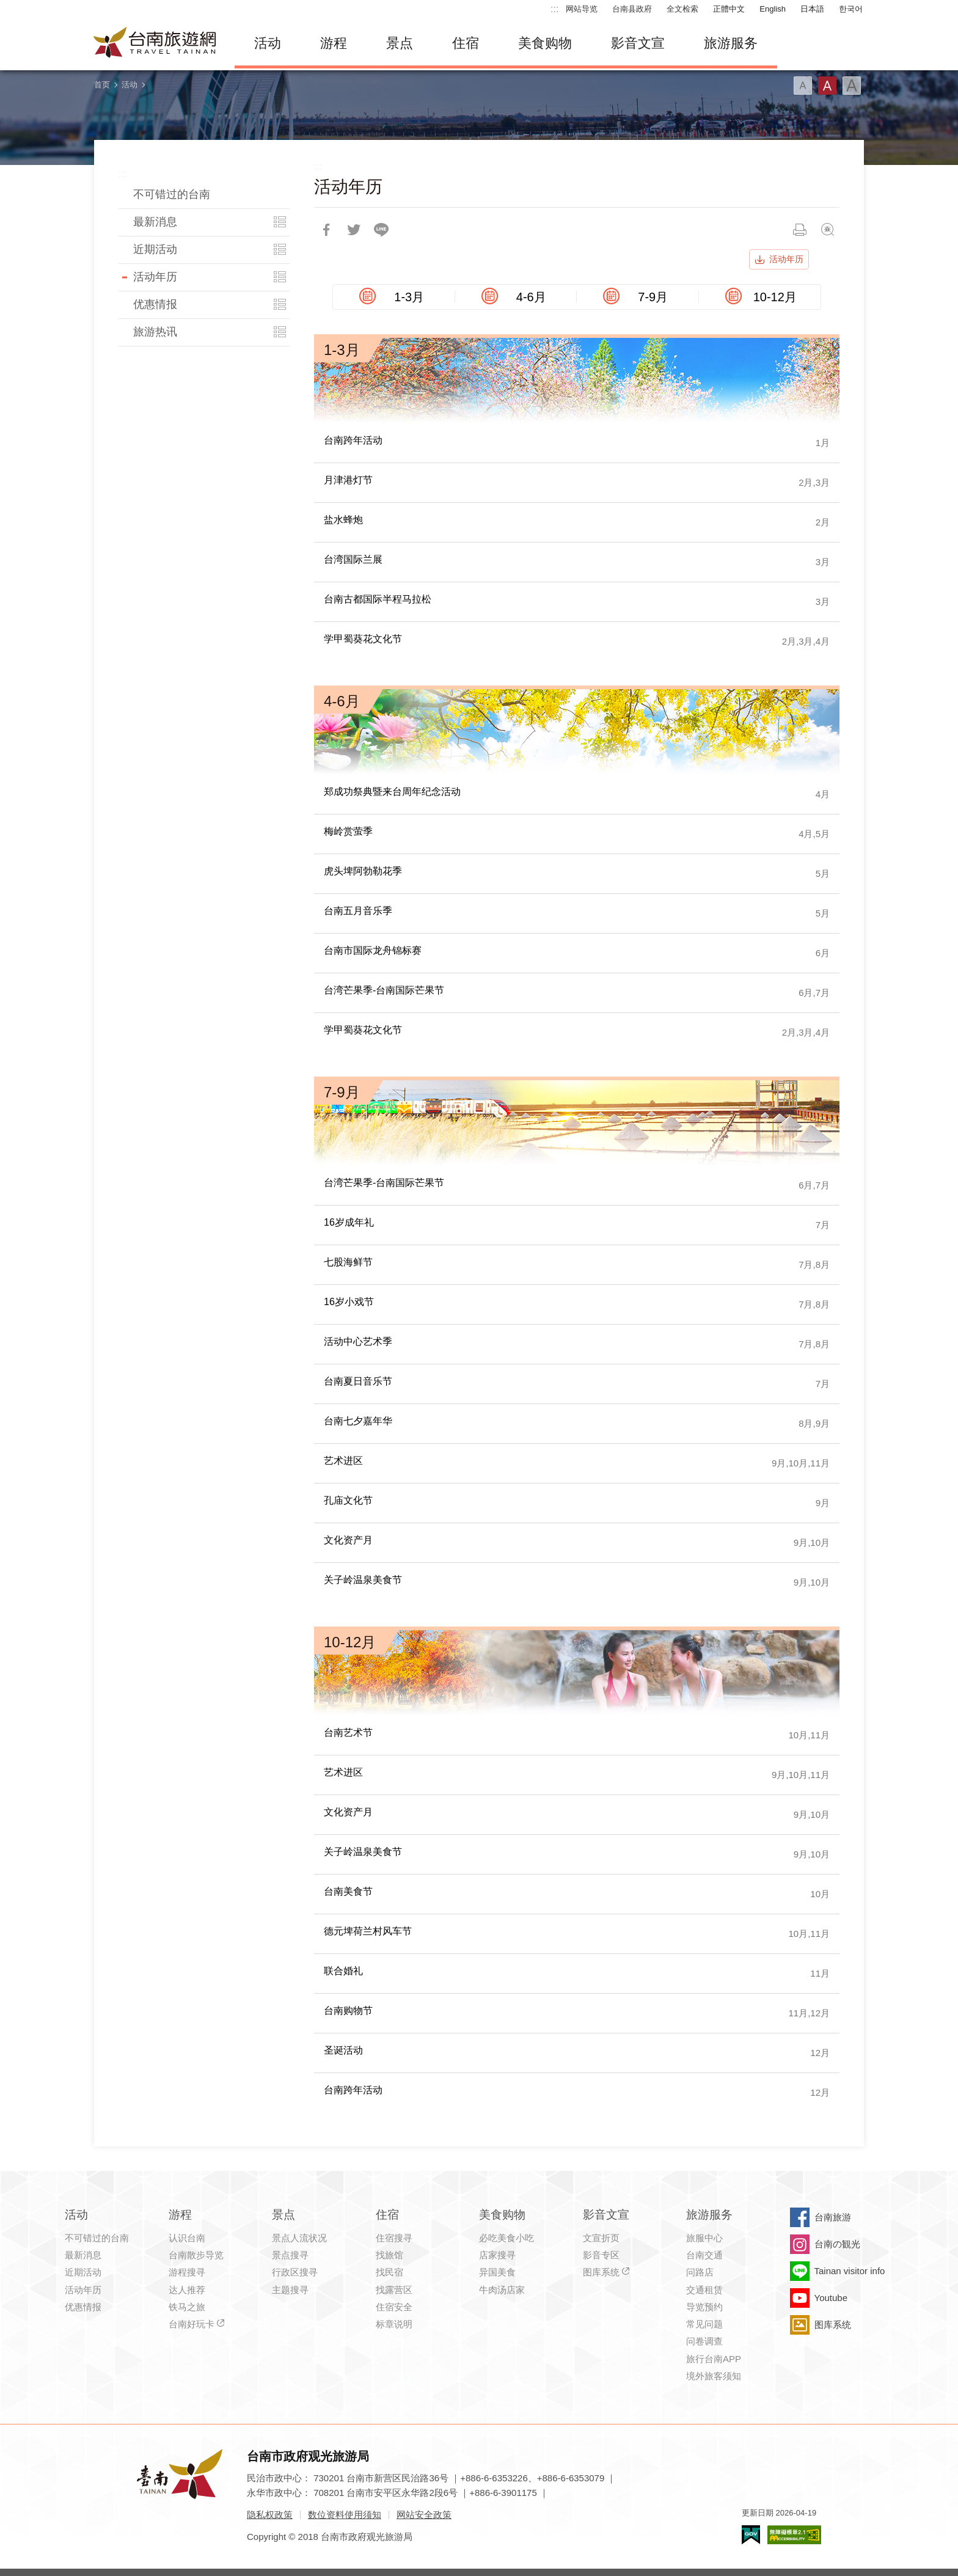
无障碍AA (794, 2534)
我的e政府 (751, 2534)
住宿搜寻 (394, 2238)
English (772, 8)
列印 (800, 230)
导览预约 (704, 2307)
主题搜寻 (290, 2290)
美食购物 (545, 43)
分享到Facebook (326, 230)
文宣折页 (601, 2238)
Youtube (831, 2297)
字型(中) (827, 85)
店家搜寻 (497, 2255)
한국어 (851, 8)
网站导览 (582, 8)
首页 (102, 84)
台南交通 (704, 2255)
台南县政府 (632, 8)
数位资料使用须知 (344, 2514)
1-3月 (409, 297)
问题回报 (827, 230)
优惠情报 (155, 304)
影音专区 (601, 2255)
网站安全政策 (424, 2514)
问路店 (700, 2272)
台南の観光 (837, 2244)
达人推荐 (187, 2290)
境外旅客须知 (713, 2376)
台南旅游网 (155, 43)
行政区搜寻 (295, 2272)
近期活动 (155, 249)
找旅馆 (389, 2255)
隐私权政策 (270, 2514)
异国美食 (497, 2272)
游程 (333, 43)
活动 (267, 43)
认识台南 (187, 2238)
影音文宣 (638, 43)
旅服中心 (704, 2238)
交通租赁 (704, 2290)
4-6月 (531, 297)
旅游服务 (731, 43)
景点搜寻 (290, 2255)
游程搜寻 (187, 2272)
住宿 (465, 43)
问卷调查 (704, 2341)
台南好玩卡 (191, 2324)
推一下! (354, 230)
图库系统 (601, 2272)
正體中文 (729, 8)
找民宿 (389, 2272)
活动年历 (155, 277)
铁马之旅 (187, 2307)
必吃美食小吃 (506, 2238)
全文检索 (682, 8)
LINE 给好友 (381, 230)
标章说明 (394, 2324)
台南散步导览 (196, 2255)
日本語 (812, 8)
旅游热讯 (155, 332)
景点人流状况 (299, 2238)
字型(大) (852, 85)
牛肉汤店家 (502, 2290)
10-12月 (775, 297)
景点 (399, 43)
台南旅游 (832, 2217)
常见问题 (704, 2324)
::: (554, 9)
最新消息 (155, 222)
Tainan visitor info (849, 2271)
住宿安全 (394, 2307)
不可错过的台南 (171, 194)
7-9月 (653, 297)
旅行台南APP (713, 2359)
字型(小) (803, 85)
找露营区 (394, 2290)
